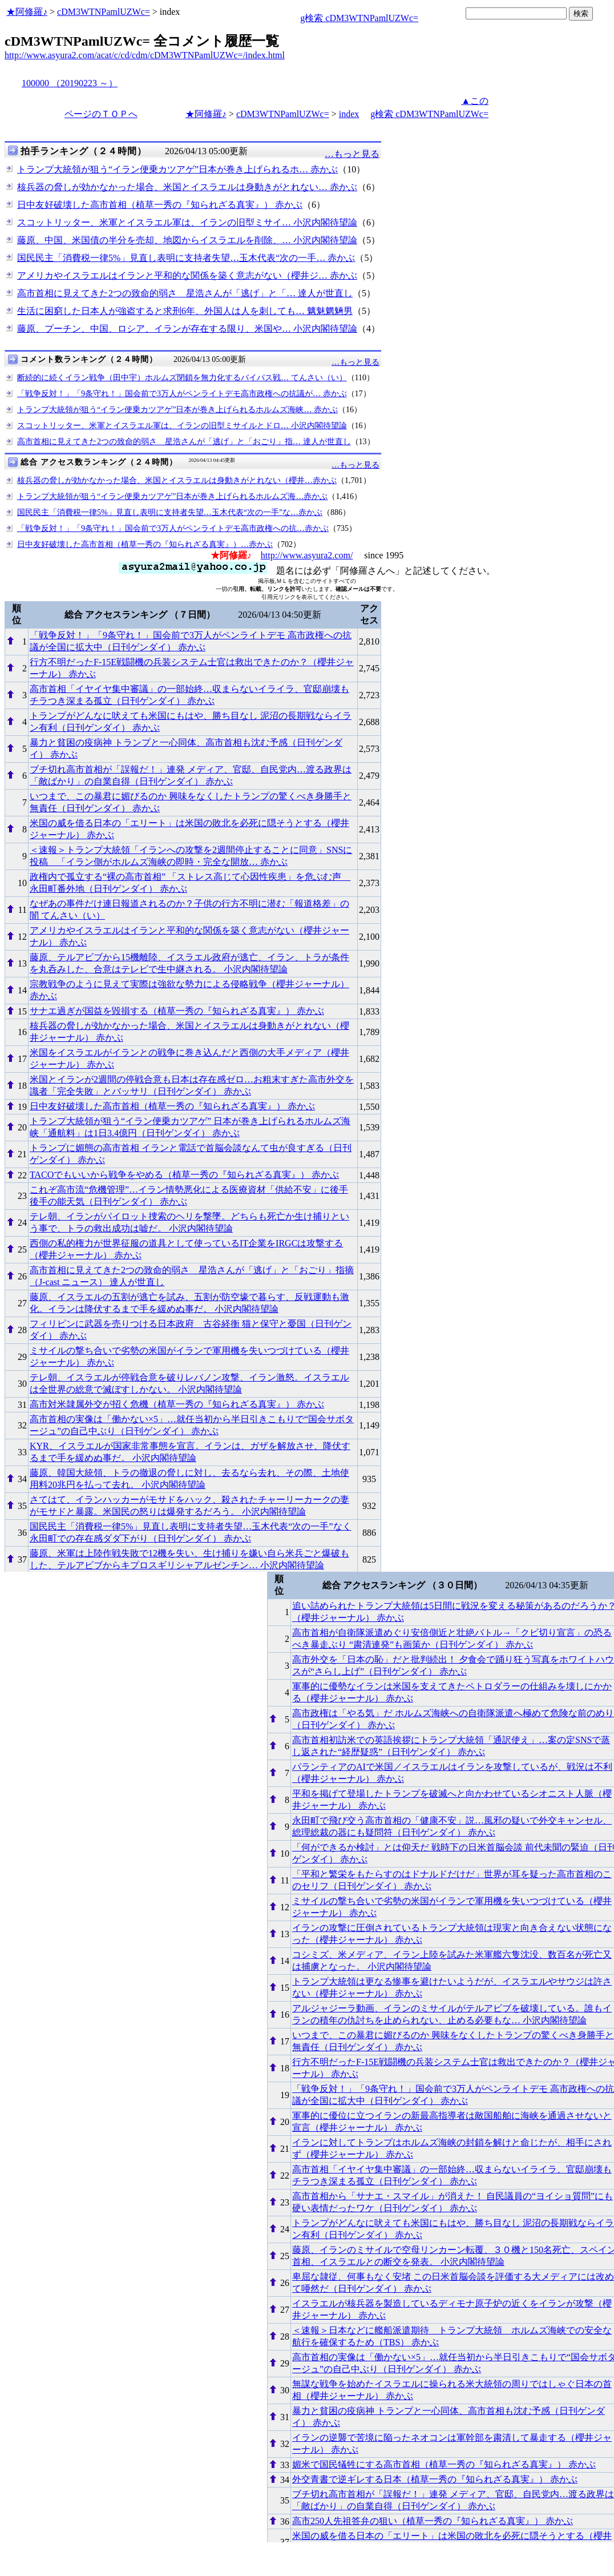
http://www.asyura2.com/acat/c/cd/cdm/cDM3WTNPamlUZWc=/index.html (145, 55)
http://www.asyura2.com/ (307, 555)
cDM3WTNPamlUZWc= (103, 12)
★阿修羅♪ (26, 12)
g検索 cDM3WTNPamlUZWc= (359, 18)
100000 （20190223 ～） (70, 83)
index (349, 114)
